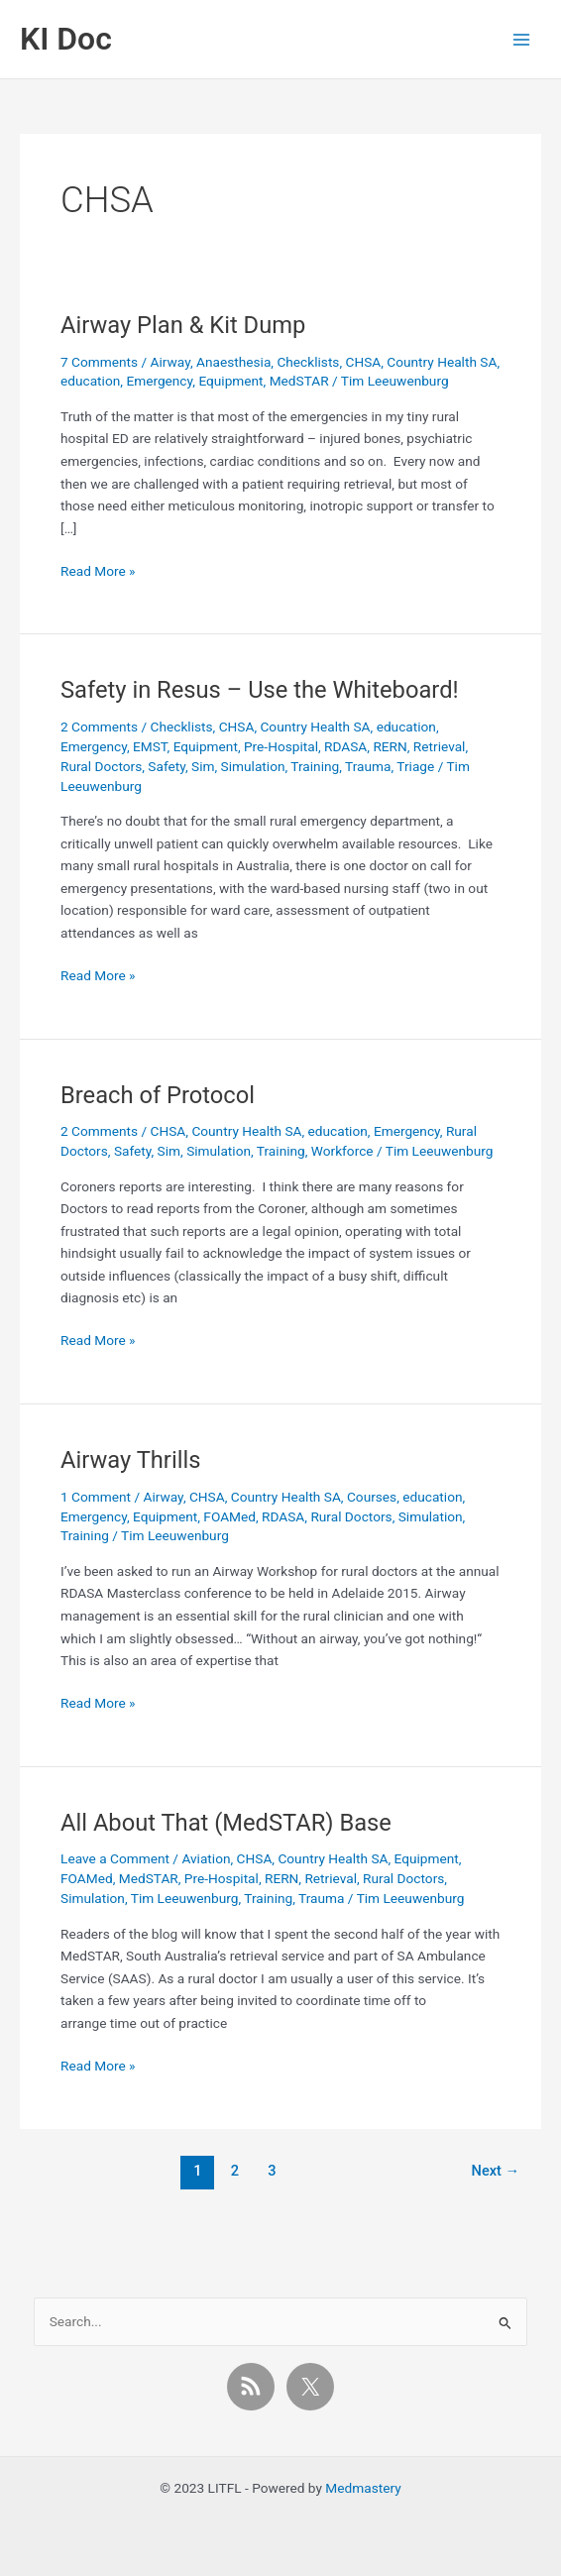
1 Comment (95, 1497)
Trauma (368, 766)
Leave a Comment (114, 1858)
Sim (202, 766)
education (90, 381)
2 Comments (99, 726)
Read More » (98, 571)
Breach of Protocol (157, 1095)
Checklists (308, 362)
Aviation (205, 1858)
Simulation (253, 766)
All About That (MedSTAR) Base (226, 1823)
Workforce (342, 1151)
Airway (170, 362)
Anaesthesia (233, 362)
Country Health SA (442, 362)
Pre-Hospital (281, 746)
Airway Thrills (130, 1460)
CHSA (364, 362)
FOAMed (229, 1516)
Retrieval (439, 746)
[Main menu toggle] (522, 39)
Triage (415, 766)
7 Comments (99, 362)
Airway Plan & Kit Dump (182, 325)
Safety (166, 766)
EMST (150, 746)
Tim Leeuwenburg (185, 1898)
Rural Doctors (101, 766)
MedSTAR (299, 381)
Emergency (159, 381)
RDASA (345, 746)
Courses (371, 1497)
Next (496, 2171)
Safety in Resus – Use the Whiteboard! (259, 690)
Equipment (230, 381)
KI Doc (66, 38)
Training (314, 766)
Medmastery (362, 2488)
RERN (389, 746)
